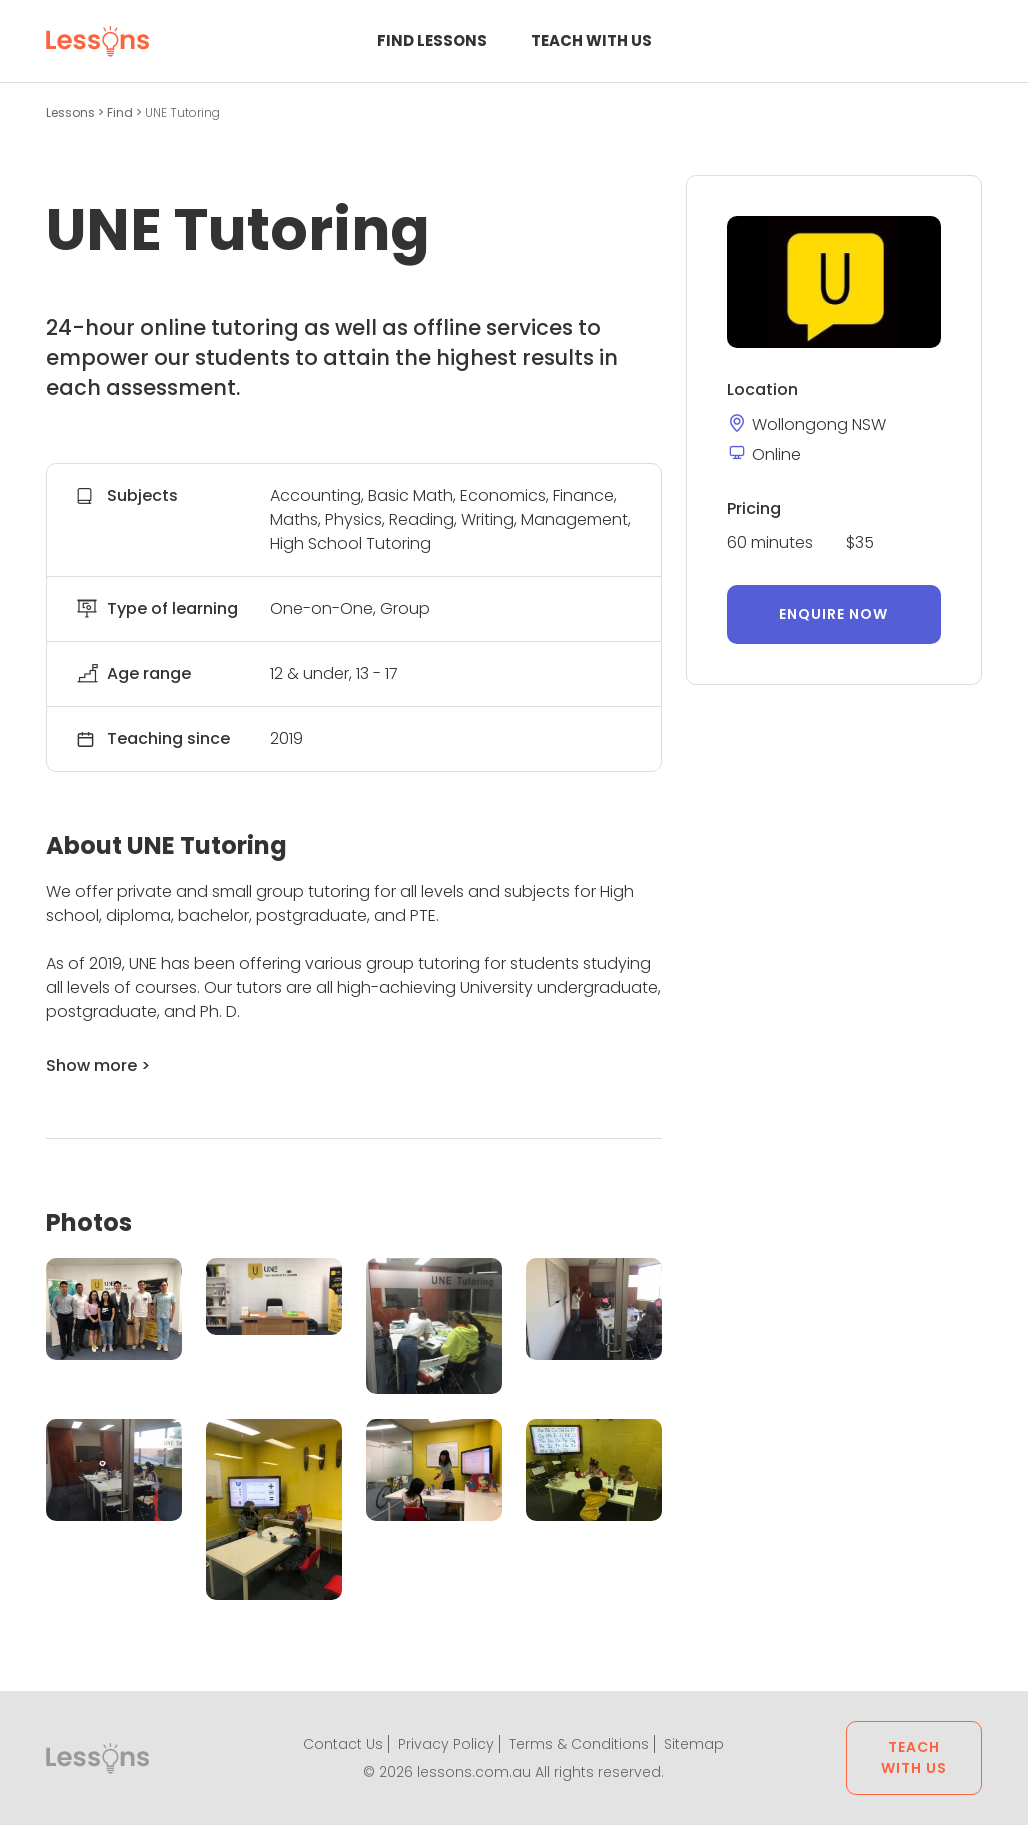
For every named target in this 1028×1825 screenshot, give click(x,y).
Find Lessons (432, 40)
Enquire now (833, 614)
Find (121, 112)
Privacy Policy (446, 1744)
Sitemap (694, 1744)
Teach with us (591, 40)
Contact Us (343, 1744)
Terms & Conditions (579, 1744)
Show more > (98, 1065)
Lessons (72, 112)
